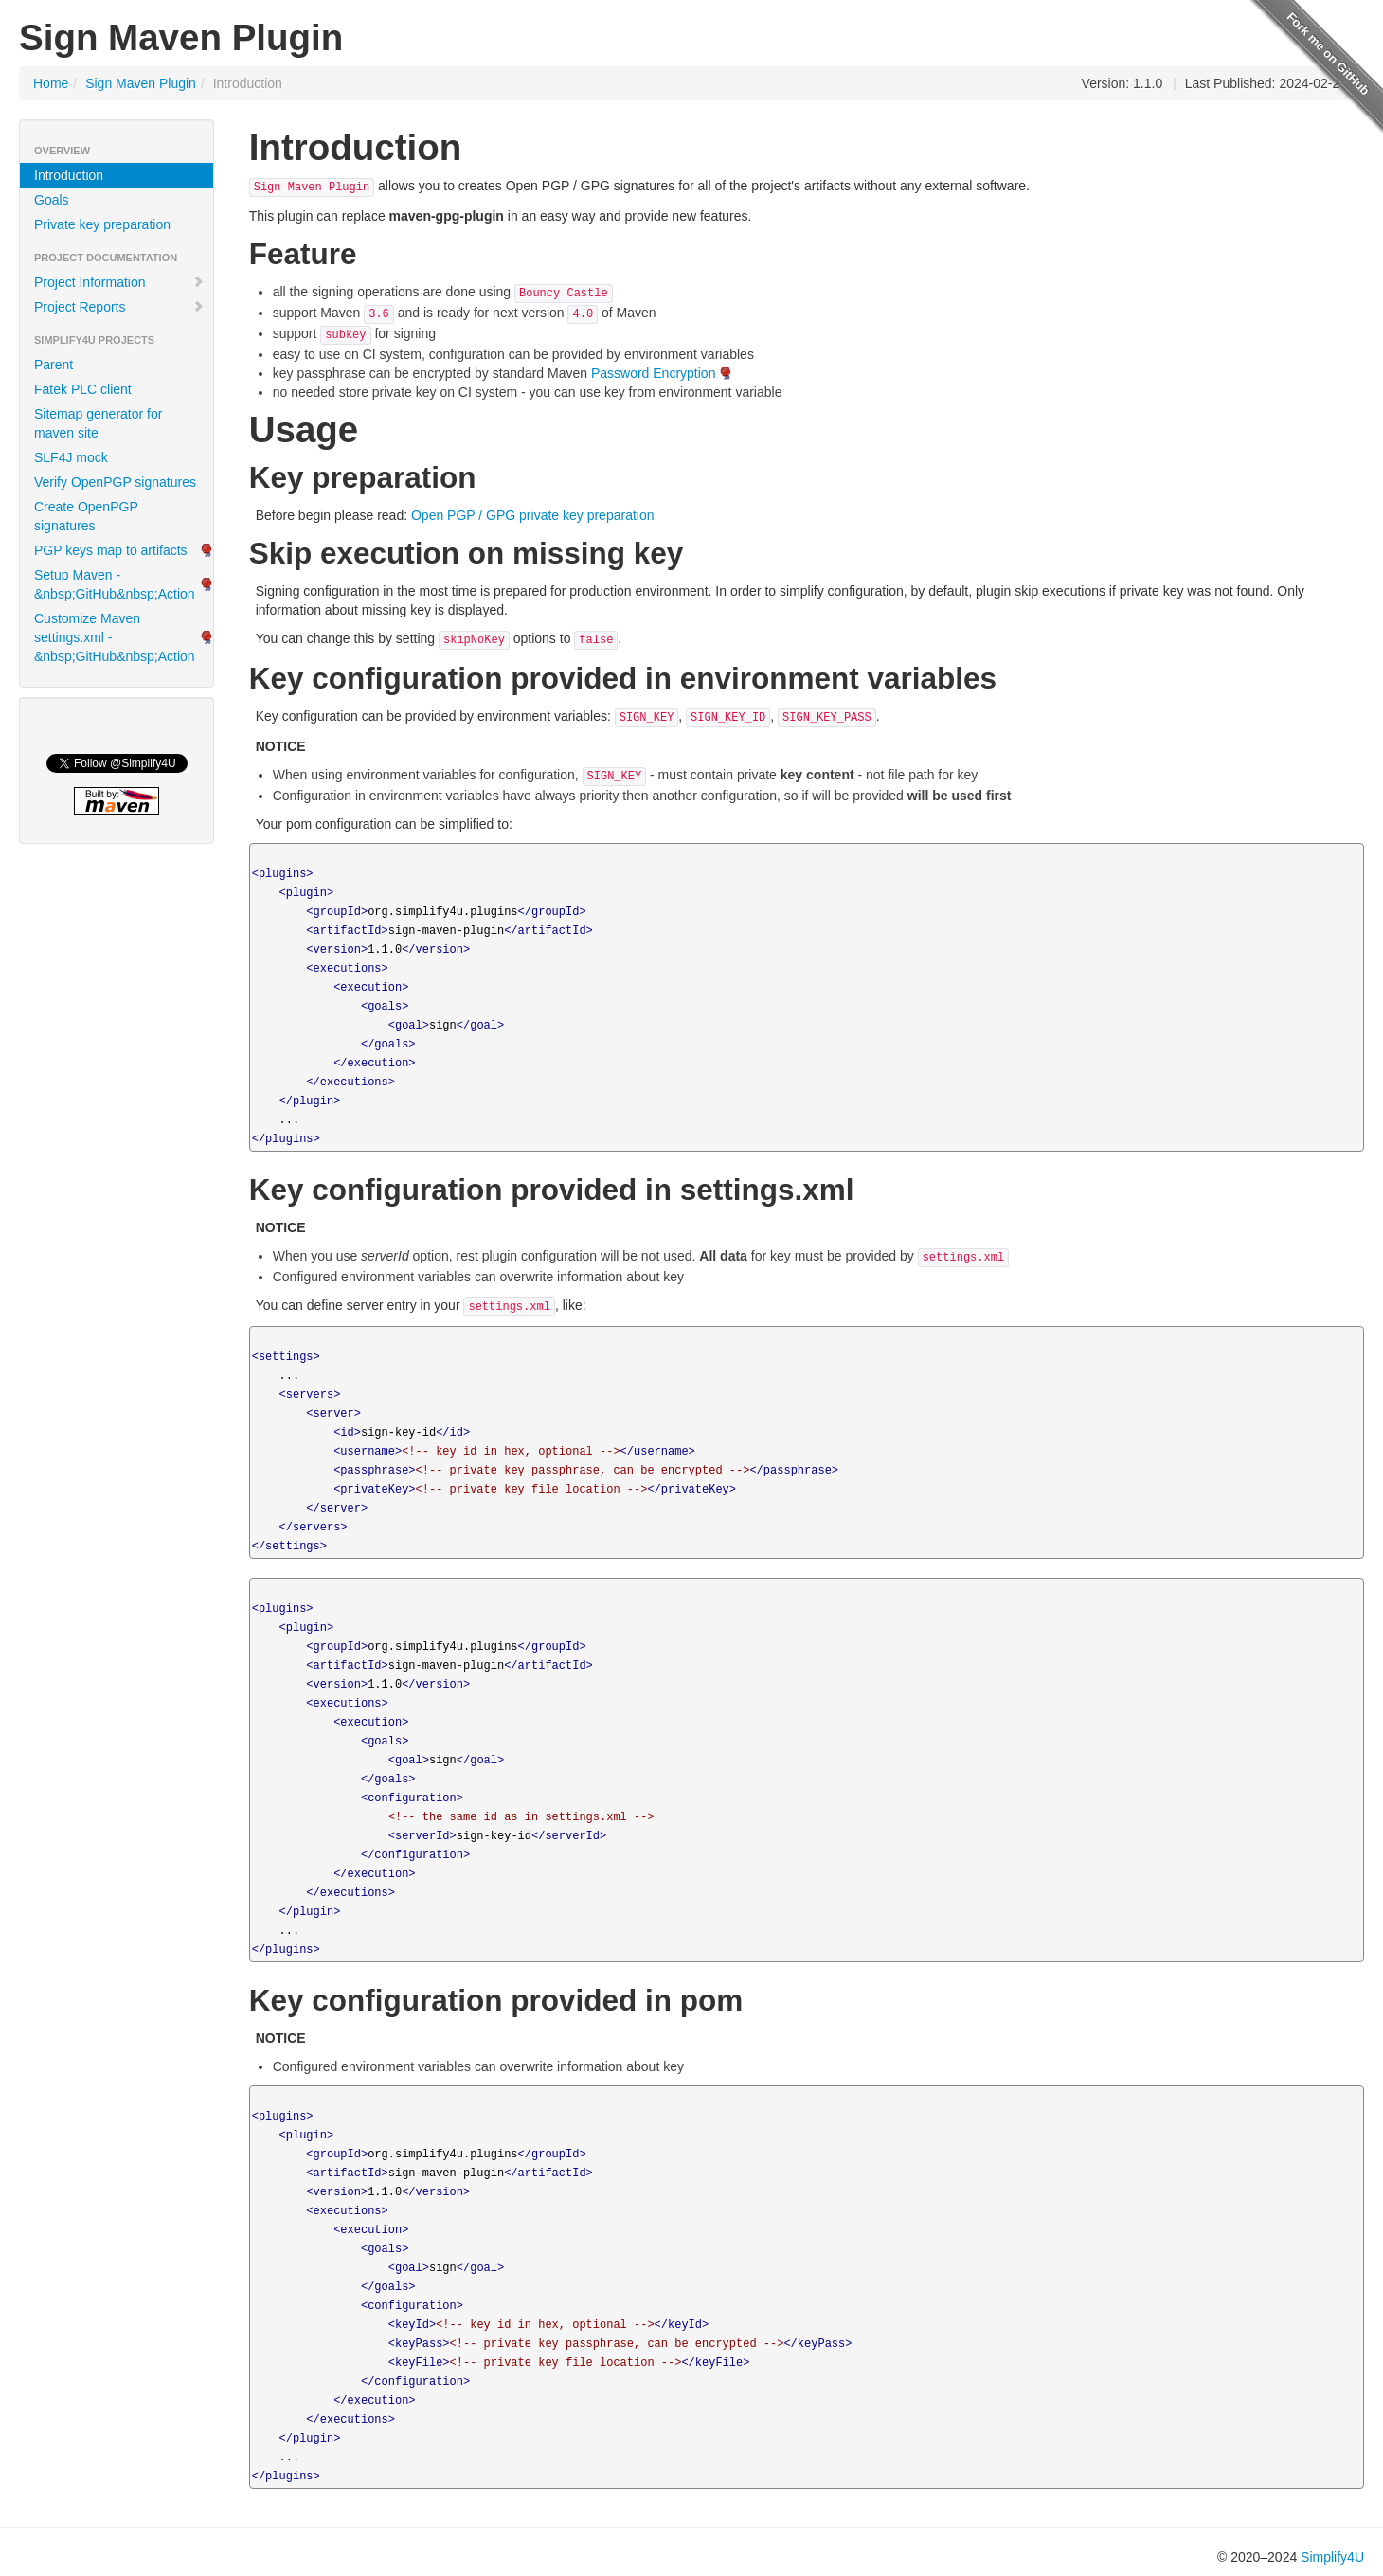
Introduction (68, 175)
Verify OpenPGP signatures (115, 482)
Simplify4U (1332, 2557)
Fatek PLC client (83, 389)
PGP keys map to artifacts (111, 550)
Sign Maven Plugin (140, 83)
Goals (51, 199)
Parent (53, 364)
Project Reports (119, 306)
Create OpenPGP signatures (85, 516)
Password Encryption (653, 373)
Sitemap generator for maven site (98, 423)
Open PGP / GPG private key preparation (533, 515)
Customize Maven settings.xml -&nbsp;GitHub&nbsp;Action (114, 637)
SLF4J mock (71, 457)
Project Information (119, 282)
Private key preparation (102, 224)
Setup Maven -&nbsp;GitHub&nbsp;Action (114, 584)
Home (50, 83)
